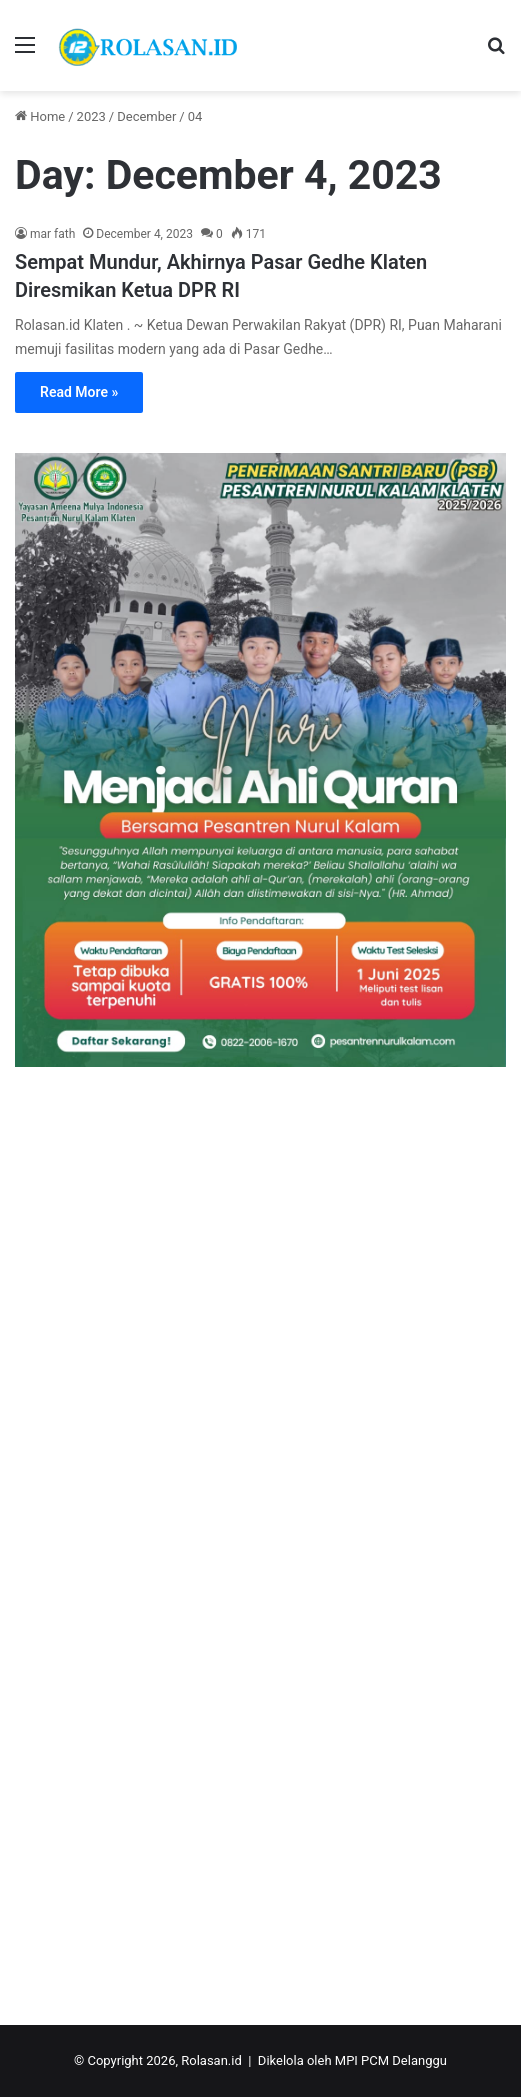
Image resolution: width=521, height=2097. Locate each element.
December (146, 116)
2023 (91, 116)
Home (40, 116)
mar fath (52, 234)
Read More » (79, 392)
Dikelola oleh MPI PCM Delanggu (352, 2060)
